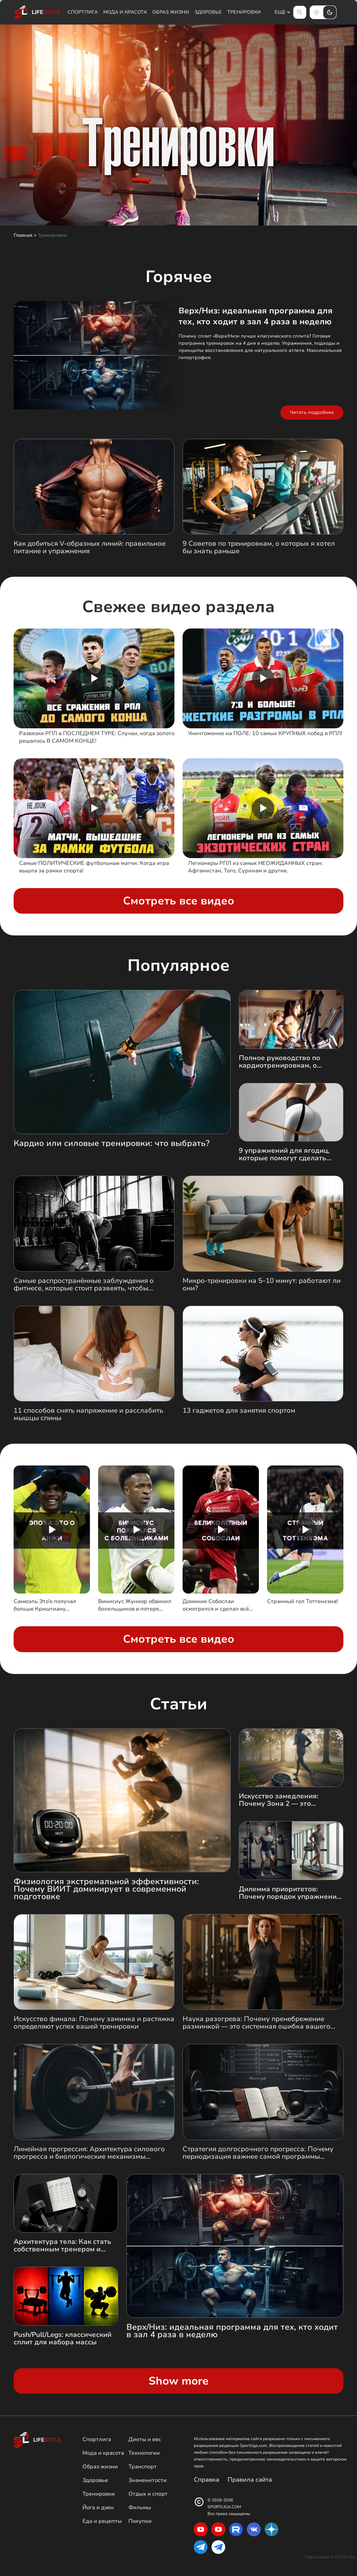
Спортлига (82, 12)
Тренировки (244, 12)
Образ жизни (170, 12)
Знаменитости (147, 2480)
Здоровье (208, 12)
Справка (206, 2479)
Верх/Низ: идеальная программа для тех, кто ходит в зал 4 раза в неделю (255, 316)
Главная (23, 235)
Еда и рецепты (102, 2521)
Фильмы (139, 2507)
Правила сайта (250, 2479)
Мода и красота (125, 12)
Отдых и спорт (148, 2494)
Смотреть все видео (178, 901)
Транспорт (142, 2466)
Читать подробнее (312, 412)
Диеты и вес (144, 2439)
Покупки (140, 2521)
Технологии (144, 2453)
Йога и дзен (98, 2507)
